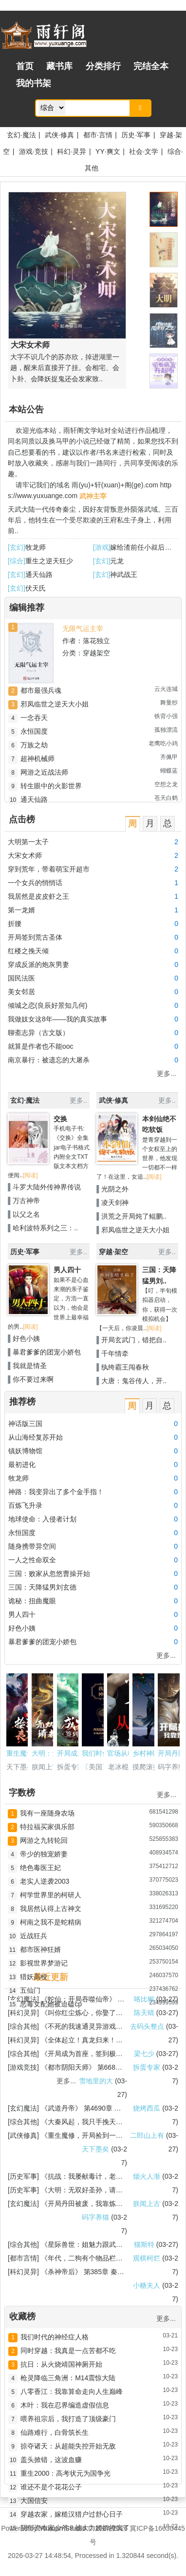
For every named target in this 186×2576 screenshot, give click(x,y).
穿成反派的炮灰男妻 (38, 964)
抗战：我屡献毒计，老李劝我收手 (99, 2176)
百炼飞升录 (25, 1505)
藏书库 (59, 66)
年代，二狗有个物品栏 (82, 2258)
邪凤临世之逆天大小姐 (54, 704)
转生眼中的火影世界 (51, 786)
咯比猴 (144, 1999)
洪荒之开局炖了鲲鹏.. (134, 1216)
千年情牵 (115, 1353)
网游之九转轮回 (44, 1840)
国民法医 (21, 978)
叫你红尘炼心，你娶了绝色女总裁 (99, 2013)
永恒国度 (34, 731)
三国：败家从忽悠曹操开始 (49, 1573)
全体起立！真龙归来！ (82, 2040)
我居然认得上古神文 (50, 1908)
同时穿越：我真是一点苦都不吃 (68, 2350)
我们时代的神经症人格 (54, 2337)
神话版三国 (25, 1423)
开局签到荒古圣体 (35, 937)
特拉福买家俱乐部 (47, 1827)
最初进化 (22, 1464)
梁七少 (144, 2053)
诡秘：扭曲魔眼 (32, 1601)
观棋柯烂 (146, 2258)
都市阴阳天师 (68, 2067)
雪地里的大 (96, 2081)
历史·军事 (135, 135)
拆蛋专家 (146, 2067)
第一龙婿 (21, 910)
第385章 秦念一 (107, 2272)
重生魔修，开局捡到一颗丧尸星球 (99, 2135)
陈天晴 (144, 2013)
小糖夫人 (146, 2285)
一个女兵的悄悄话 (35, 883)
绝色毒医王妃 (40, 1868)
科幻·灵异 (71, 151)
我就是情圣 (30, 1366)
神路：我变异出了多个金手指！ (56, 1492)
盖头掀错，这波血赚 (51, 2460)
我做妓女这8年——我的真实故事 (57, 1019)
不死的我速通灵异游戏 (82, 2026)
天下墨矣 (95, 2149)
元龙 (117, 561)
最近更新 (50, 1977)
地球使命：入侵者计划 (42, 1519)
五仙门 (30, 1990)
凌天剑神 (115, 1202)
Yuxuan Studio (62, 2528)
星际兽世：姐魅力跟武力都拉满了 (99, 2244)
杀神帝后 (61, 2272)
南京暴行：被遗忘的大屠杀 (49, 1060)
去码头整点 (147, 2026)
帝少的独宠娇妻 (44, 1854)
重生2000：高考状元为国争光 (65, 2473)
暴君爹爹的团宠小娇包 (47, 1352)
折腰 (14, 923)
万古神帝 (26, 1201)
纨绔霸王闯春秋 (125, 1367)
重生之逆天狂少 (49, 561)
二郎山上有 (147, 2135)
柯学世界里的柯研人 (50, 1895)
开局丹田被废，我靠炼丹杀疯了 (95, 2203)
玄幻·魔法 (21, 135)
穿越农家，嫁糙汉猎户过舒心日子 (71, 2514)
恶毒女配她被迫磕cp (51, 2004)
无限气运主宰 (82, 628)
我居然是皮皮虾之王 (38, 896)
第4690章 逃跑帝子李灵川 (123, 2108)
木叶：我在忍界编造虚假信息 (64, 2405)
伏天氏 (35, 588)
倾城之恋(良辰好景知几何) (47, 1005)
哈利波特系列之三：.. (45, 1228)
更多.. (78, 1100)
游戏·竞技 (33, 151)
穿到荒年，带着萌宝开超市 (49, 869)
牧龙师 (35, 547)
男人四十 (67, 1270)
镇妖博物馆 (25, 1451)
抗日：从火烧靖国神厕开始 (61, 2364)
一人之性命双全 (32, 1560)
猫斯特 (144, 2244)
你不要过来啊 (33, 1379)
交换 (60, 1119)
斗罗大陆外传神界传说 (47, 1187)
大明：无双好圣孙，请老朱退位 (95, 2190)
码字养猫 (95, 2217)
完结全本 (150, 66)
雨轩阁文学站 (83, 430)
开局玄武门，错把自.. (134, 1340)
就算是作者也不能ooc (41, 1046)
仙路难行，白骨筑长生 (54, 2432)
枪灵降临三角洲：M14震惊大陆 (67, 2378)
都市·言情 (97, 135)
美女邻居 (21, 992)
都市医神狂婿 (40, 1949)
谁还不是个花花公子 (51, 2487)
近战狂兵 (33, 1936)
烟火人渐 (146, 2176)
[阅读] (30, 1175)
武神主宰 (93, 496)
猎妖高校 (33, 1977)
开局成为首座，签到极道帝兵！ (95, 2053)
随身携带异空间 (32, 1546)
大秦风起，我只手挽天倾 (85, 2122)
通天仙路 (39, 574)
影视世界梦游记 (44, 1963)
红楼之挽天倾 (28, 951)
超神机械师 (37, 758)
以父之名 (26, 1214)
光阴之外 (115, 1189)
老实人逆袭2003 (44, 1881)
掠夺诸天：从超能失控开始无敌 (68, 2446)
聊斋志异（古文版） (38, 1033)
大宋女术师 (25, 855)
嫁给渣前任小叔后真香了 (147, 547)
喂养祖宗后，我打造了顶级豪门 (68, 2419)
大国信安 (34, 2500)
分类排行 (103, 66)
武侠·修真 (59, 135)
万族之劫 (34, 745)
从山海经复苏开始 (35, 1437)
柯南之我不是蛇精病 (50, 1922)
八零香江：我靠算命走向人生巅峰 (71, 2391)
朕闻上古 (146, 2203)
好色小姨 (26, 1338)
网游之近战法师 (44, 772)
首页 (25, 66)
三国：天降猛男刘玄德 (42, 1587)
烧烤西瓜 (146, 2108)
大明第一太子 (28, 842)
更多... (166, 1073)
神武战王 (123, 574)
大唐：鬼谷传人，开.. (134, 1381)
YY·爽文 (107, 151)
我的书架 (33, 83)
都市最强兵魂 (40, 690)
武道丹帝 (61, 2108)
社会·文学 (143, 151)
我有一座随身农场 (47, 1813)
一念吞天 (34, 718)
